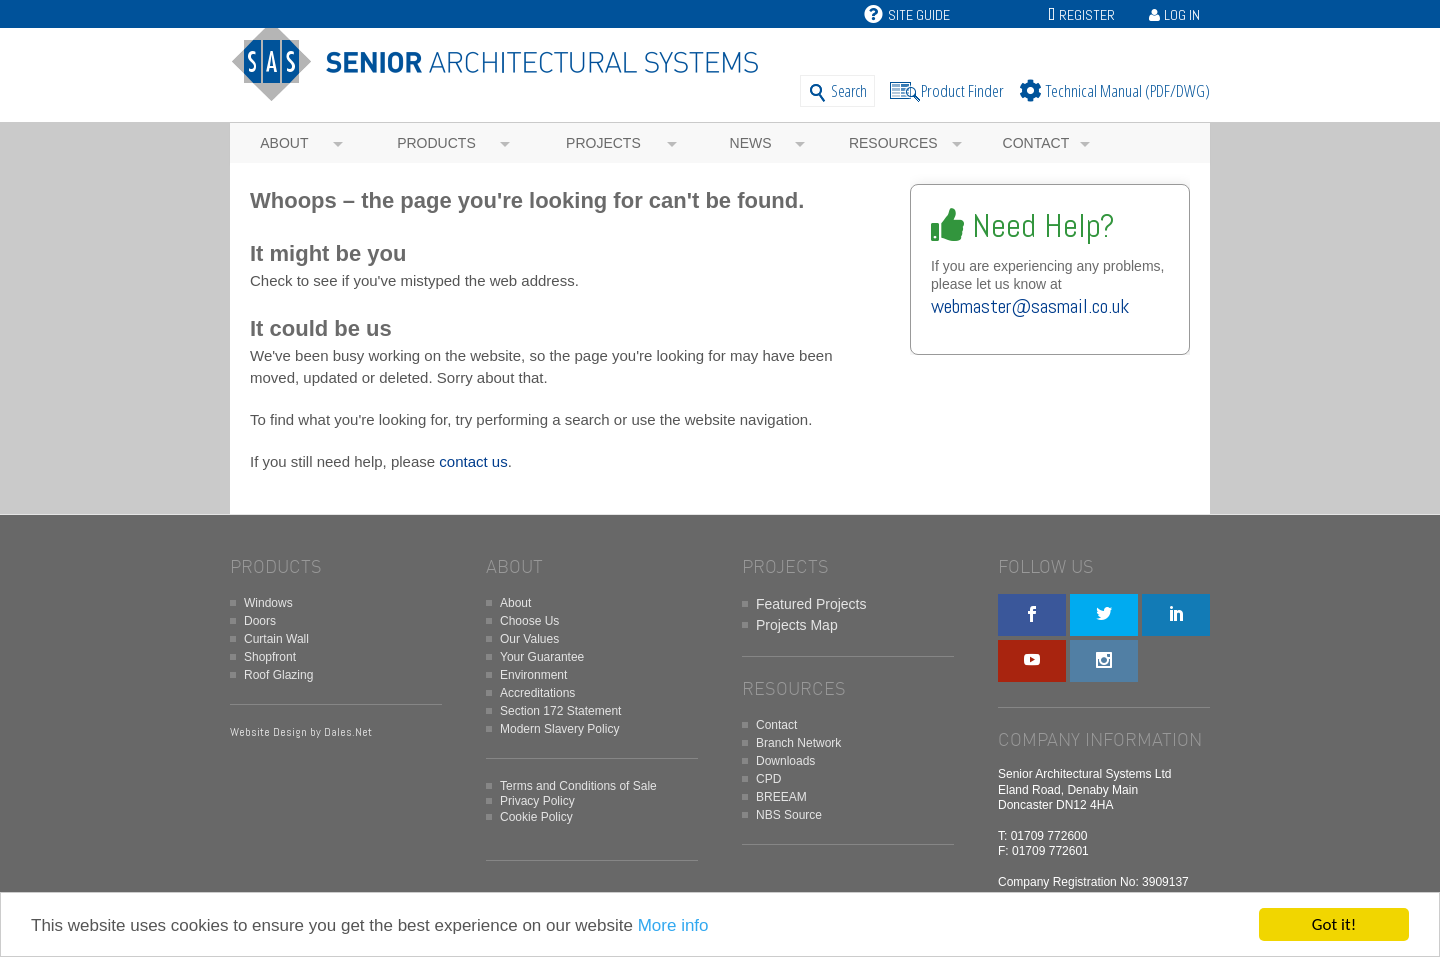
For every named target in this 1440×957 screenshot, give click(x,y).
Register (1087, 15)
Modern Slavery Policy (559, 729)
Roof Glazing (278, 675)
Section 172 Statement (560, 711)
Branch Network (798, 743)
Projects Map (797, 625)
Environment (533, 675)
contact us (473, 461)
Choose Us (529, 621)
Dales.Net (348, 732)
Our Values (529, 639)
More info (673, 925)
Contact (1036, 143)
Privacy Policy (537, 801)
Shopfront (270, 657)
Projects (603, 143)
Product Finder (962, 90)
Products (436, 143)
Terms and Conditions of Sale (578, 786)
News (751, 143)
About (284, 143)
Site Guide (907, 15)
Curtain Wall (276, 639)
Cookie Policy (536, 817)
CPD (768, 779)
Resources (893, 143)
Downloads (785, 761)
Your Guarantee (542, 657)
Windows (268, 603)
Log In (1182, 15)
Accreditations (537, 693)
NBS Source (789, 815)
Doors (260, 621)
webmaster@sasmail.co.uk (1030, 306)
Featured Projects (811, 604)
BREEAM (781, 797)
